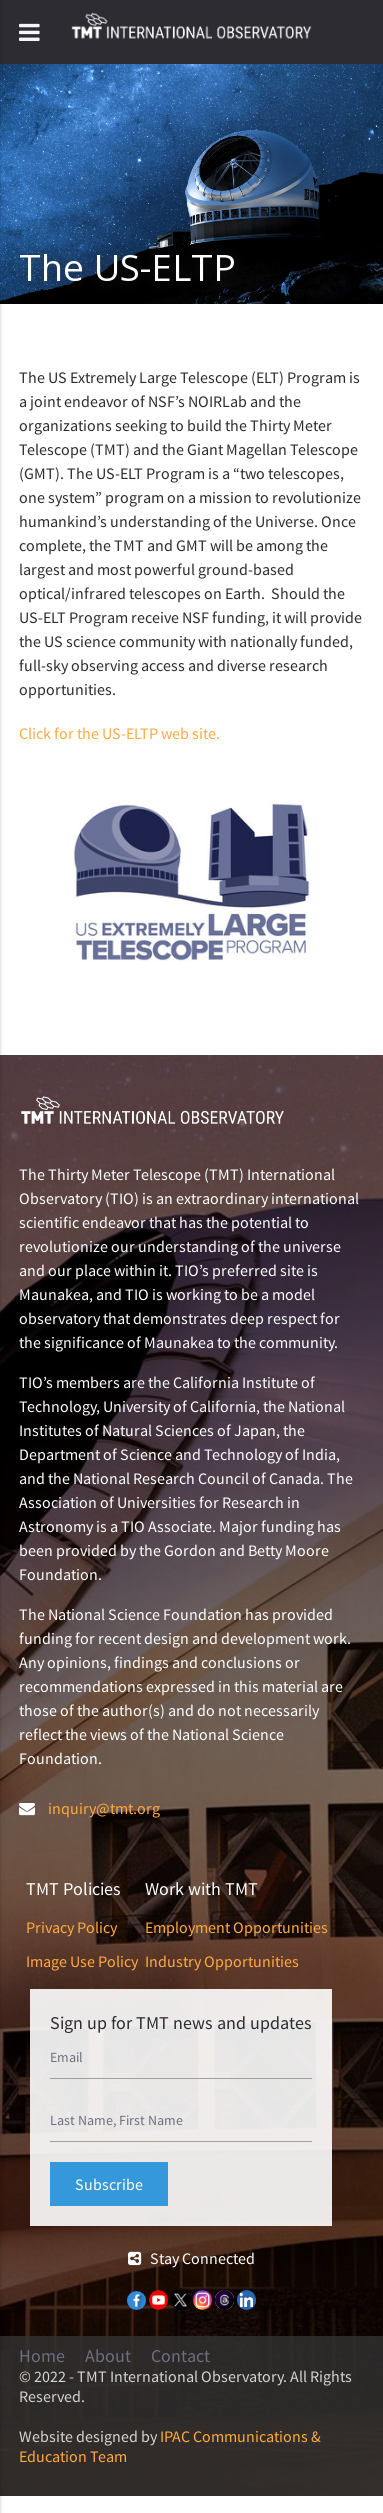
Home (42, 2356)
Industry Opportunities (222, 1961)
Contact (180, 2356)
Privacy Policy (71, 1927)
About (108, 2356)
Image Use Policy (82, 1961)
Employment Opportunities (236, 1927)
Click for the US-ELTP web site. (119, 733)
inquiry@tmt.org (104, 1808)
